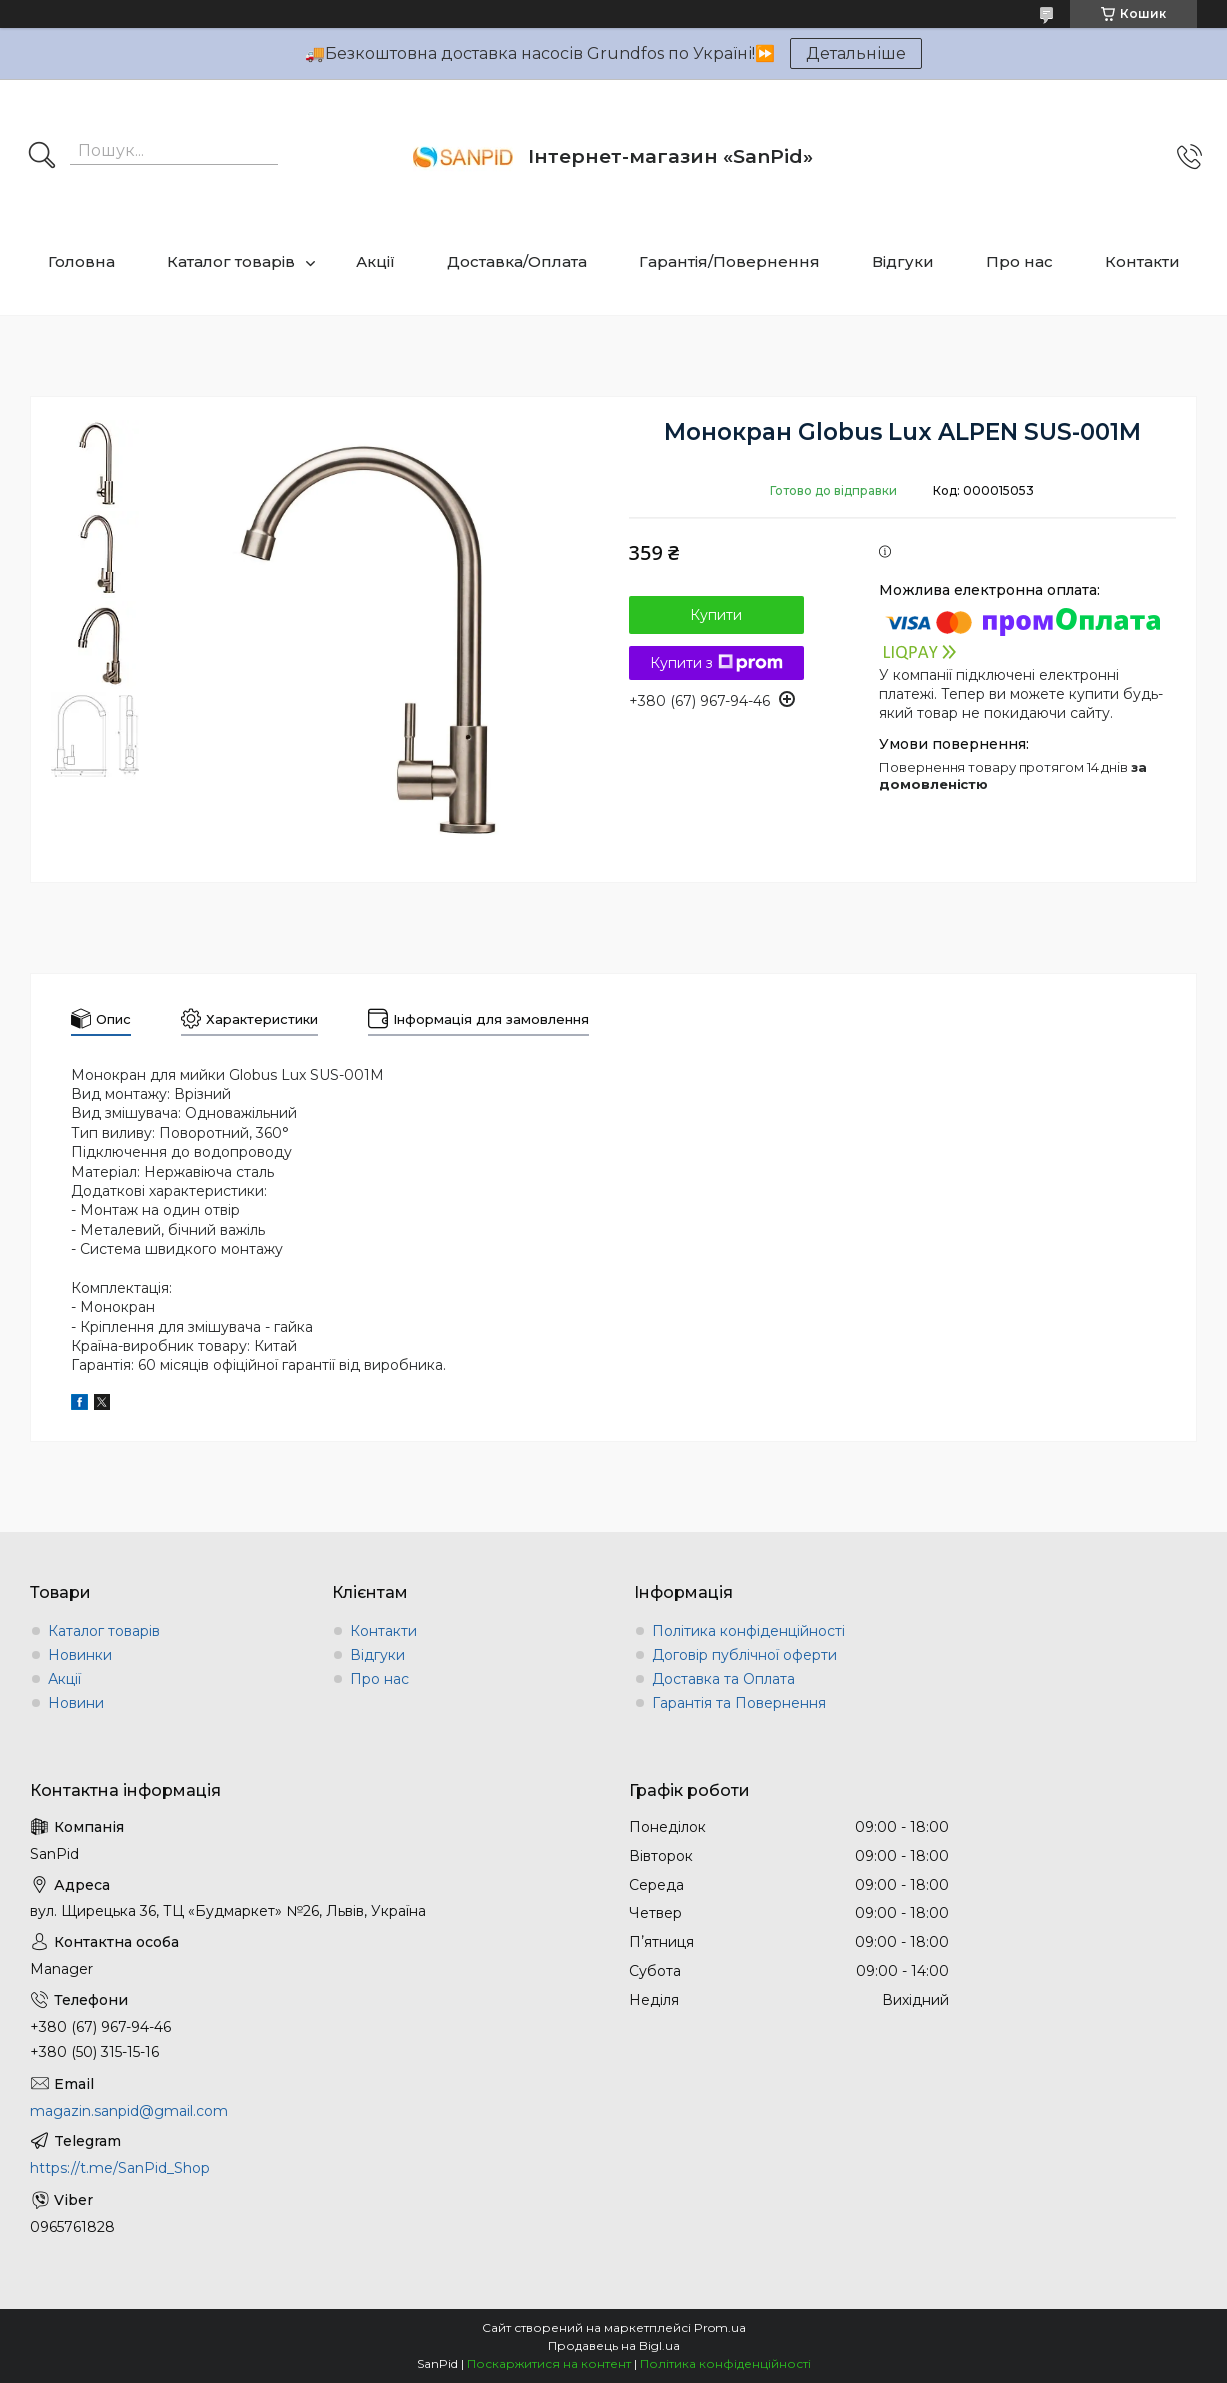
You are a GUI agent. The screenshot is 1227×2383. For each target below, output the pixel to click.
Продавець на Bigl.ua (614, 2345)
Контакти (1142, 261)
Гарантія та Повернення (739, 1703)
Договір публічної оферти (744, 1655)
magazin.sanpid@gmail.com (129, 2111)
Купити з (716, 663)
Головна (81, 261)
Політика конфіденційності (748, 1631)
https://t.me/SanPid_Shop (120, 2168)
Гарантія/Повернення (729, 261)
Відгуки (903, 261)
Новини (76, 1703)
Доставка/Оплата (517, 261)
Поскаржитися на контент (549, 2363)
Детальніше (856, 53)
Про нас (1019, 261)
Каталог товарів (231, 261)
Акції (375, 261)
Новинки (80, 1655)
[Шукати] (42, 157)
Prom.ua (720, 2327)
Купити (716, 615)
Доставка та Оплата (723, 1679)
